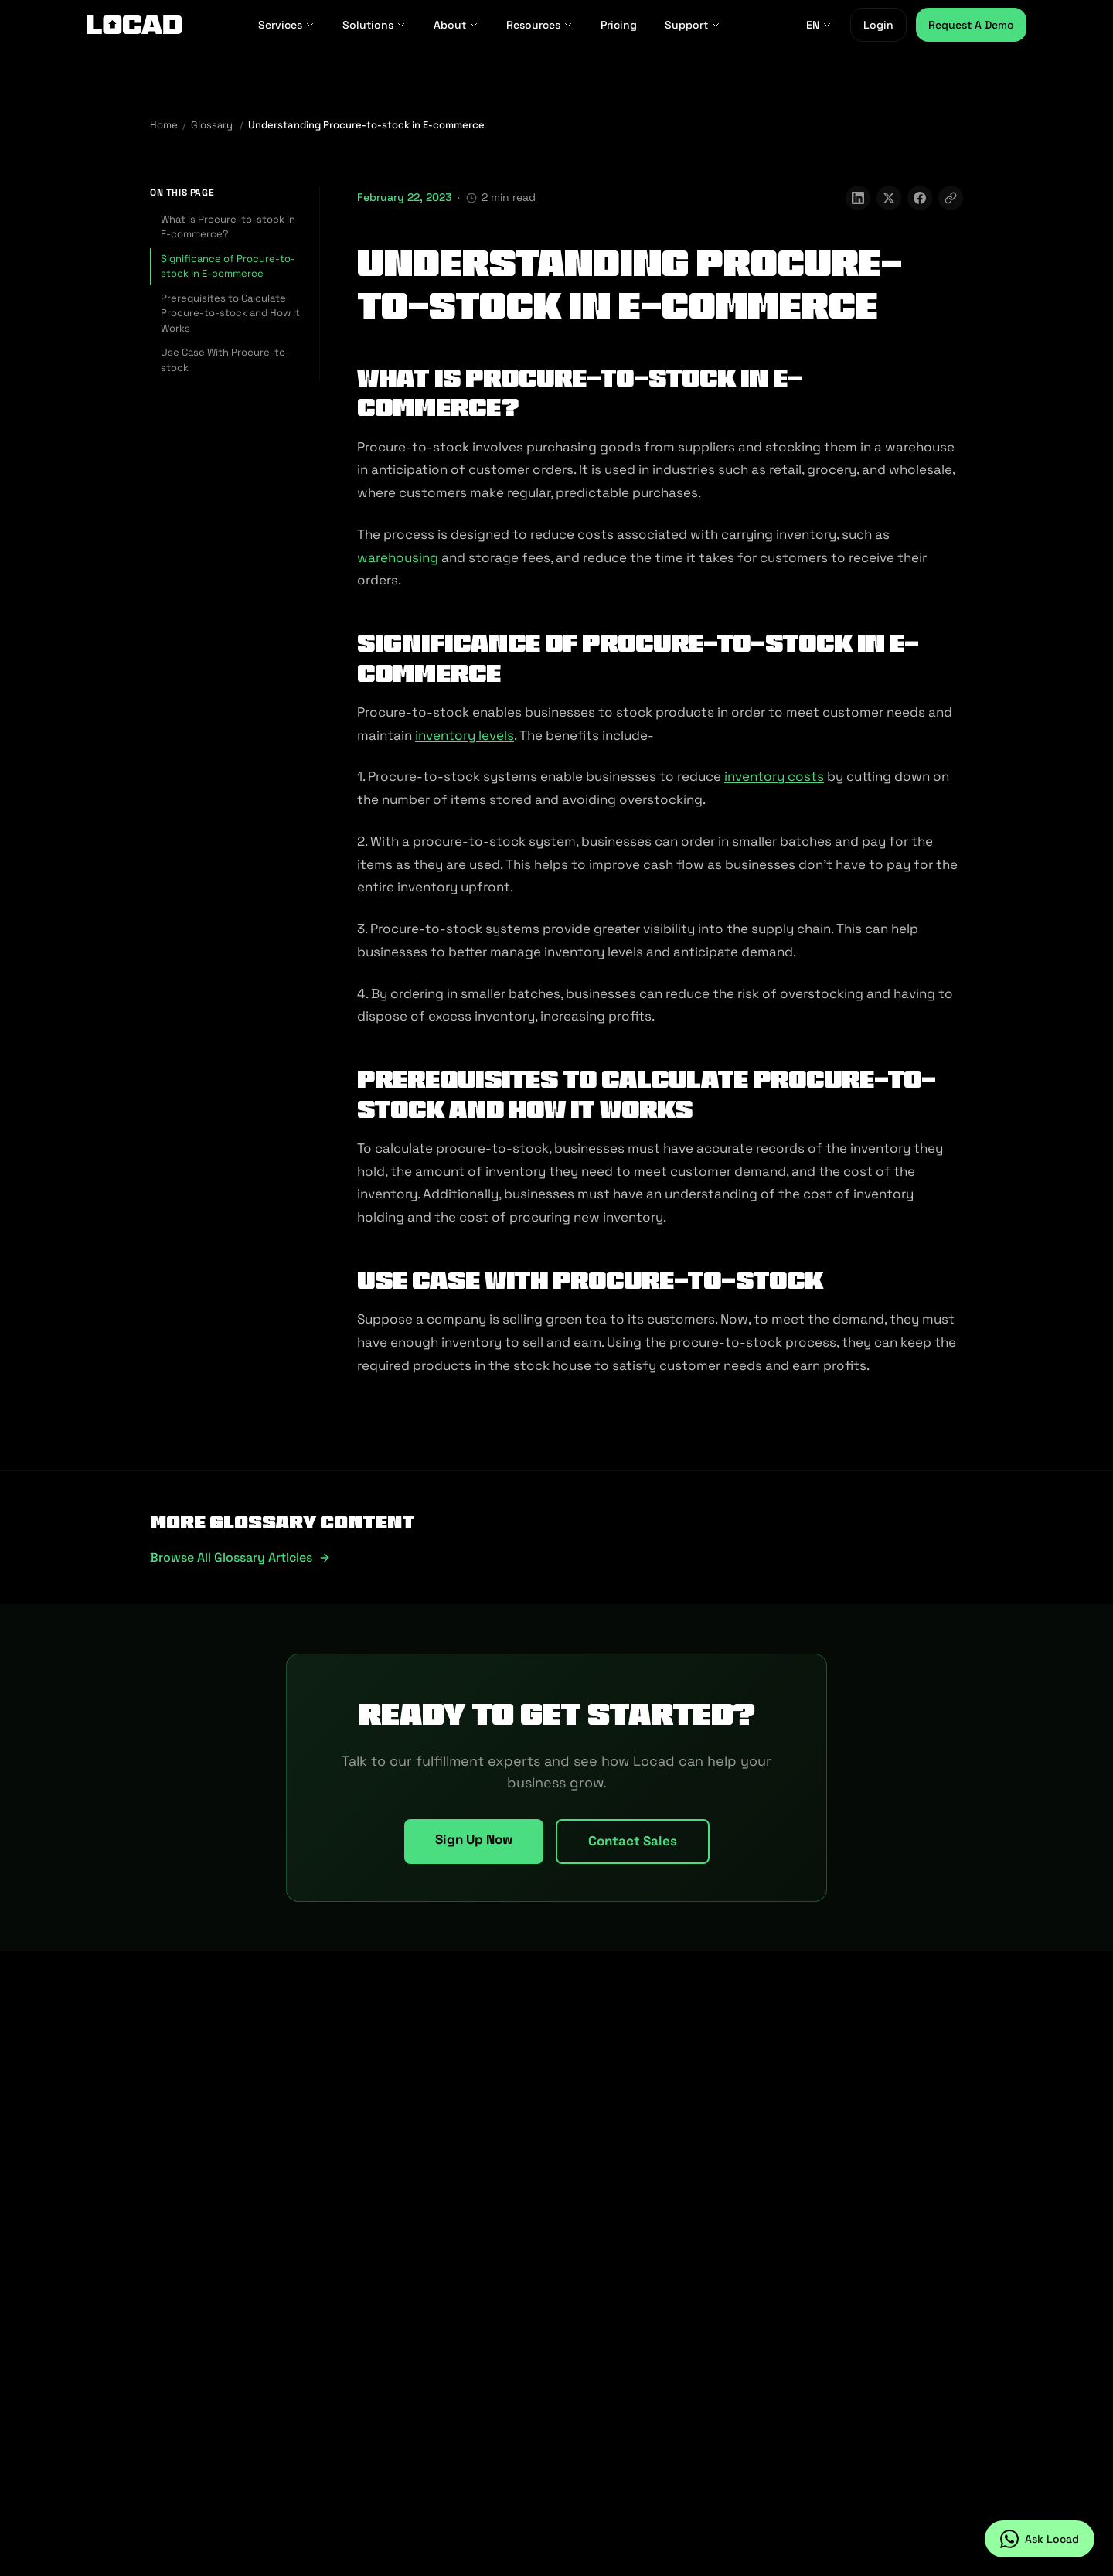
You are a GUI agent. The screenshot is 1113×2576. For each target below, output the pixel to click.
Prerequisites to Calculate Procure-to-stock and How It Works (230, 313)
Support (692, 25)
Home (164, 124)
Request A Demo (971, 25)
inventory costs (774, 776)
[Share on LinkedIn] (858, 198)
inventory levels (464, 735)
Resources (539, 25)
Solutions (374, 25)
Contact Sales (632, 1840)
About (456, 25)
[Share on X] (888, 198)
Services (286, 25)
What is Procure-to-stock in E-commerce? (228, 227)
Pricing (619, 25)
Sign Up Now (473, 1839)
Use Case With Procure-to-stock (225, 360)
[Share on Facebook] (919, 198)
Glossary (212, 124)
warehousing (397, 557)
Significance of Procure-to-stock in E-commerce (228, 266)
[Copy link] (950, 198)
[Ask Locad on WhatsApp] (1039, 2538)
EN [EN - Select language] (819, 25)
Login (878, 25)
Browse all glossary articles (240, 1557)
